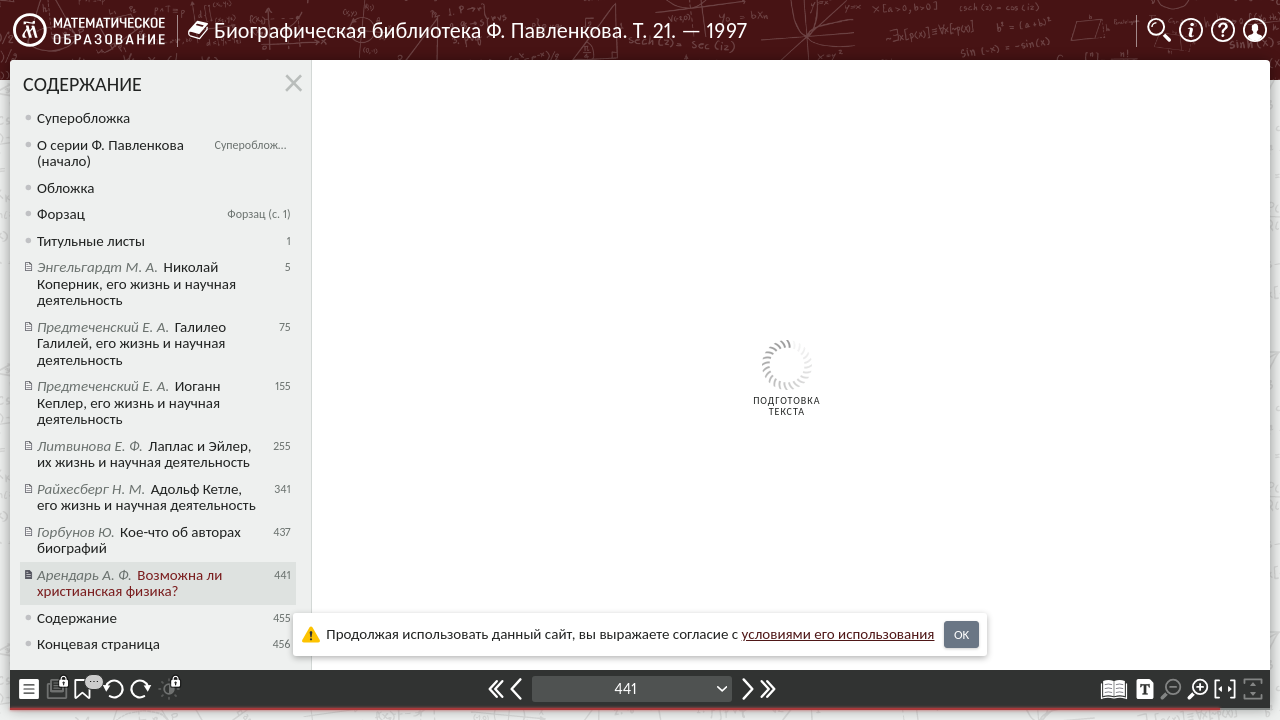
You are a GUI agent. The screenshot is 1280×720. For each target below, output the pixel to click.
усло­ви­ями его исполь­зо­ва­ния (838, 634)
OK (961, 634)
